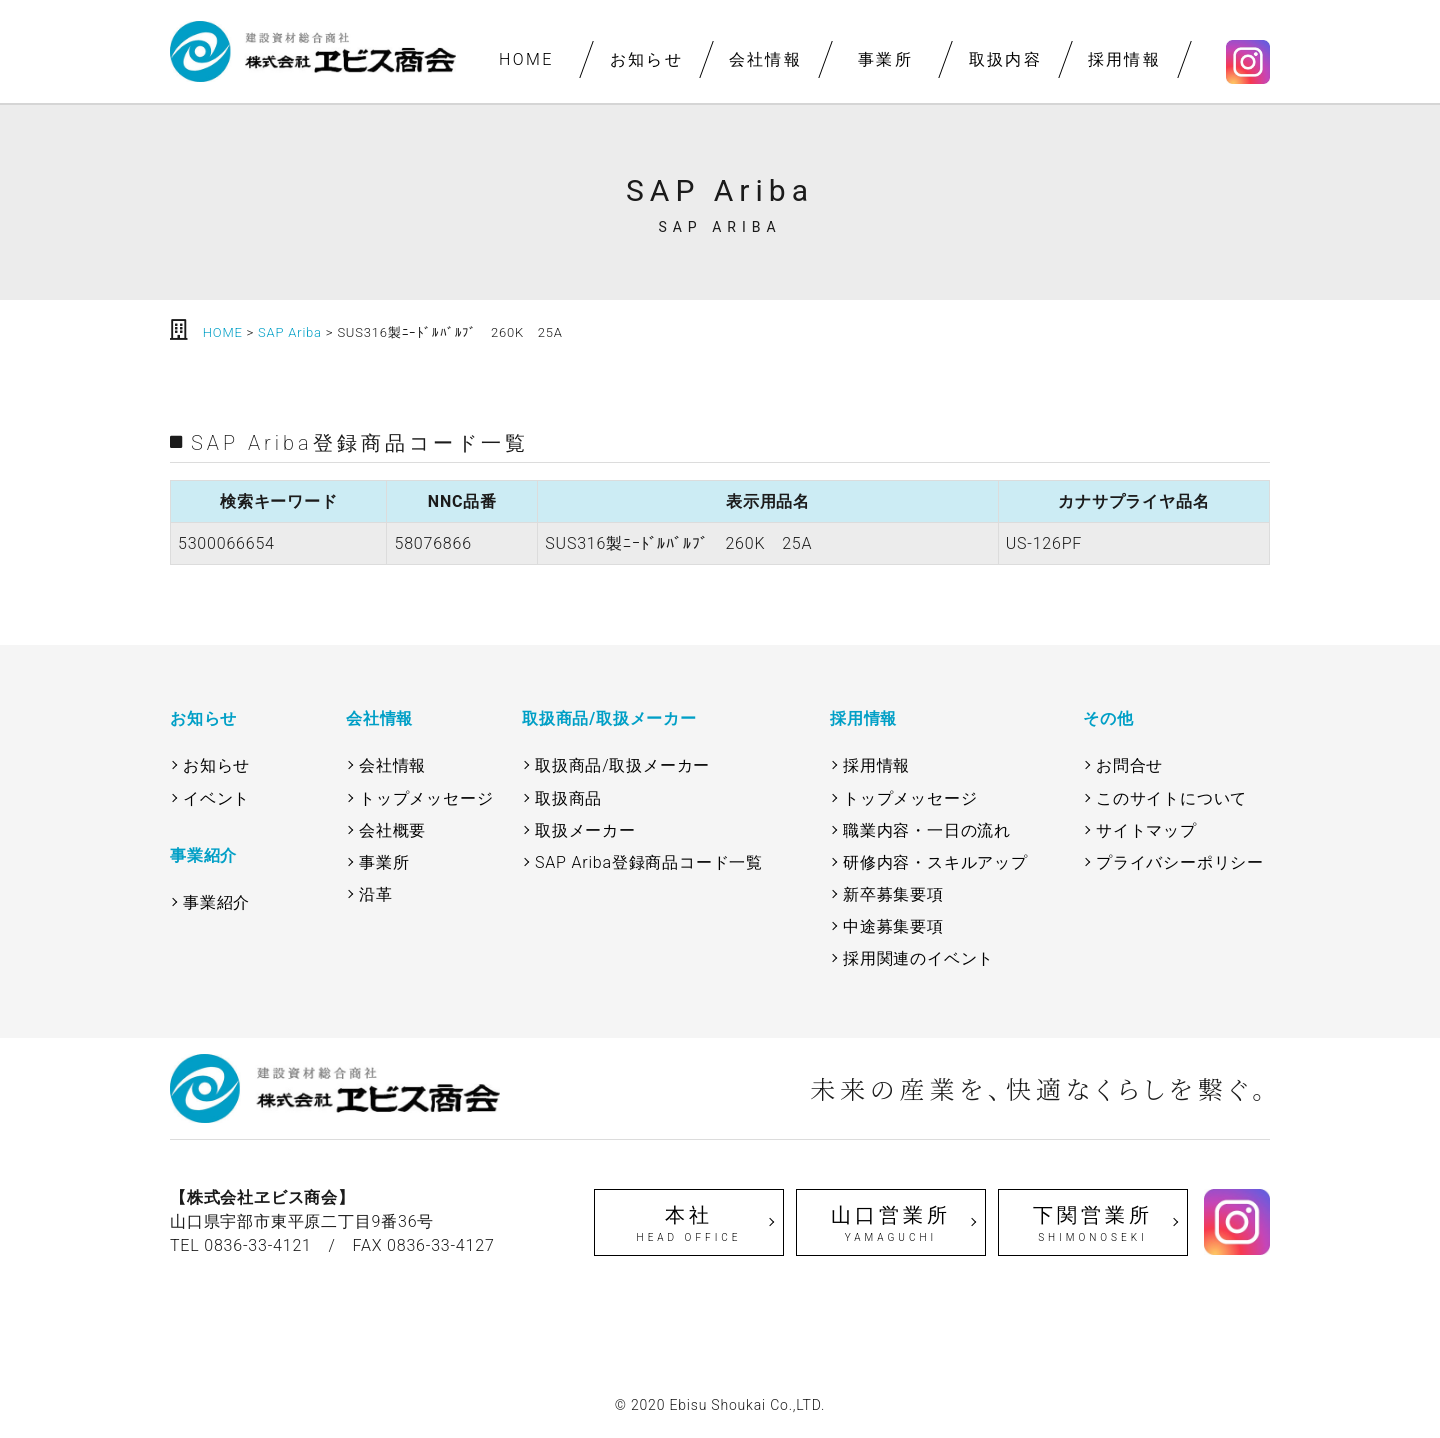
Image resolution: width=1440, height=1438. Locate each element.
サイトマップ (1146, 830)
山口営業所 (891, 1224)
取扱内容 (1005, 59)
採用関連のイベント (918, 958)
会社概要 (392, 830)
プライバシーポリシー (1180, 862)
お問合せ (1129, 765)
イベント (216, 798)
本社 (689, 1224)
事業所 (885, 59)
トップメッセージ (426, 798)
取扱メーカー (585, 830)
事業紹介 (216, 902)
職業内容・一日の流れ (927, 830)
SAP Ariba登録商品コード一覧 (649, 862)
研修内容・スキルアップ (935, 862)
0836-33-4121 (258, 1245)
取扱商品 (568, 798)
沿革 (376, 894)
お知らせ (646, 59)
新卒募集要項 (893, 894)
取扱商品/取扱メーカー (622, 765)
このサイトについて (1171, 798)
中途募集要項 (893, 926)
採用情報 (1125, 59)
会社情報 (766, 59)
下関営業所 (1093, 1224)
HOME (526, 59)
